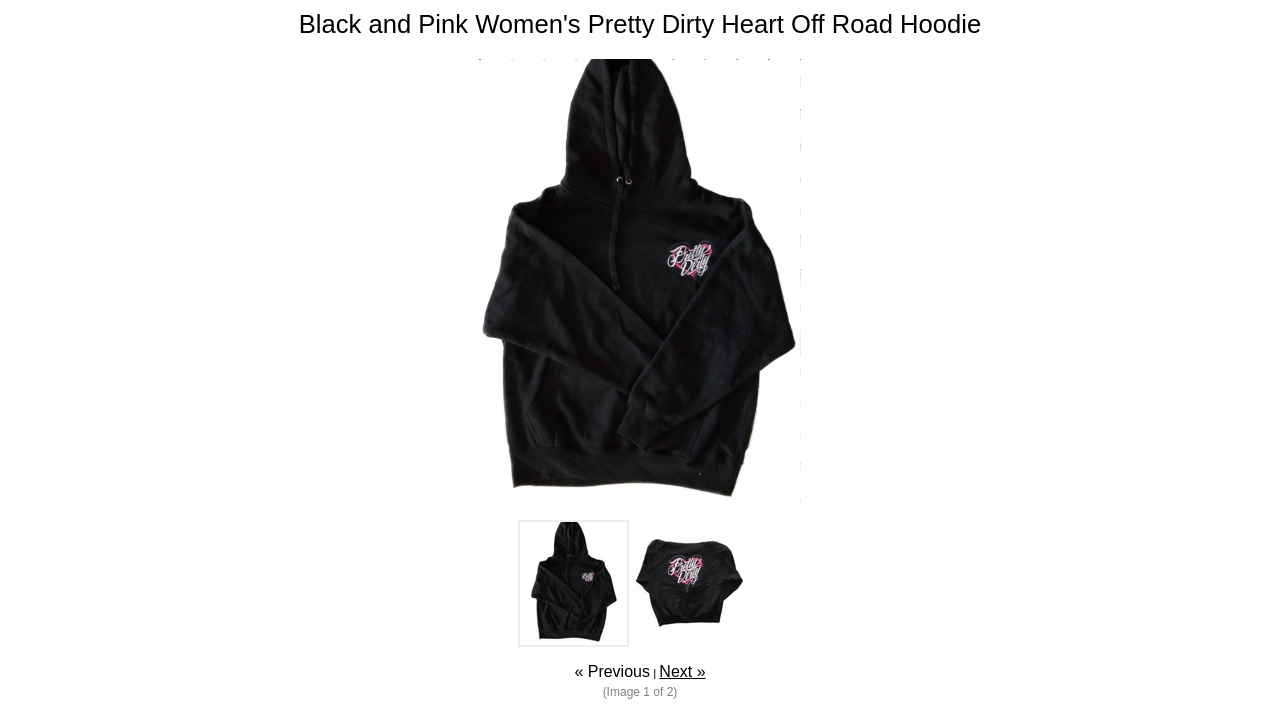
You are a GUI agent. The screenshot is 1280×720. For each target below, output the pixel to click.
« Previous (612, 671)
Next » (682, 671)
